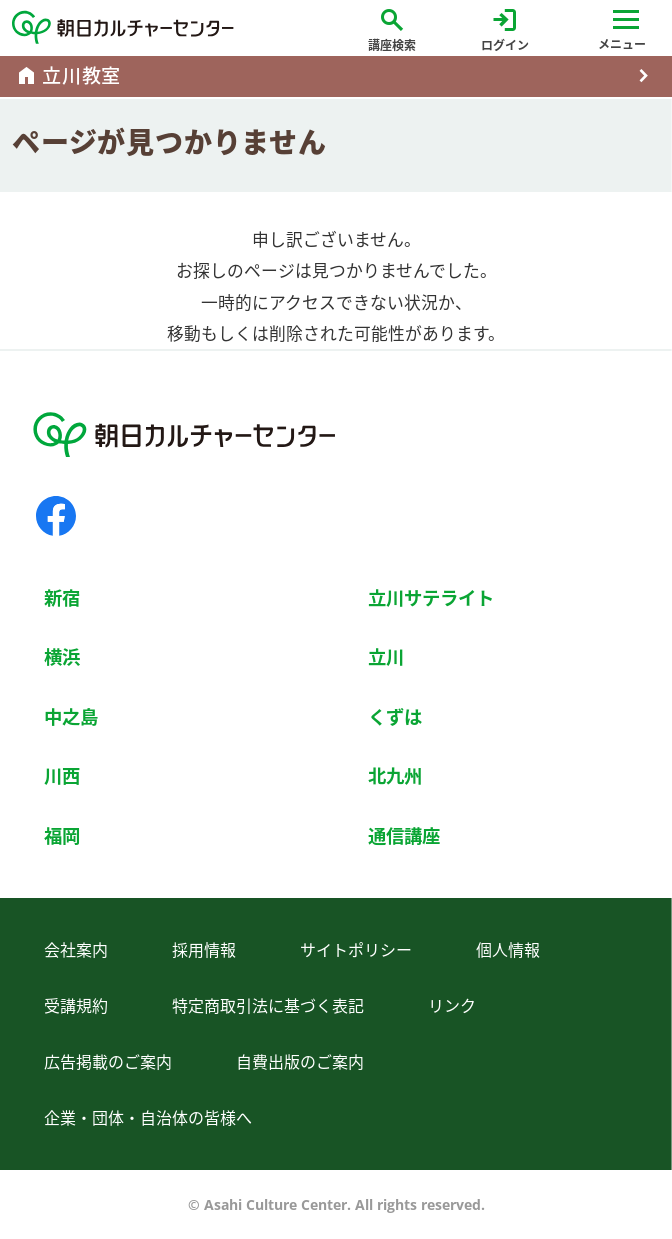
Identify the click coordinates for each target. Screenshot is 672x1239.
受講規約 (76, 1006)
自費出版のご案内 (300, 1062)
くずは (395, 716)
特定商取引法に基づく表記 (268, 1006)
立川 (386, 656)
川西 (62, 775)
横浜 (62, 656)
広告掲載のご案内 (108, 1062)
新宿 (62, 597)
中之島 (71, 716)
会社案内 (76, 950)
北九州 (395, 775)
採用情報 (204, 950)
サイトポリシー (356, 950)
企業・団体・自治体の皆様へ (148, 1118)
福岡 (62, 835)
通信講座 (404, 835)
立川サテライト (431, 597)
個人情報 (508, 950)
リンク (452, 1006)
